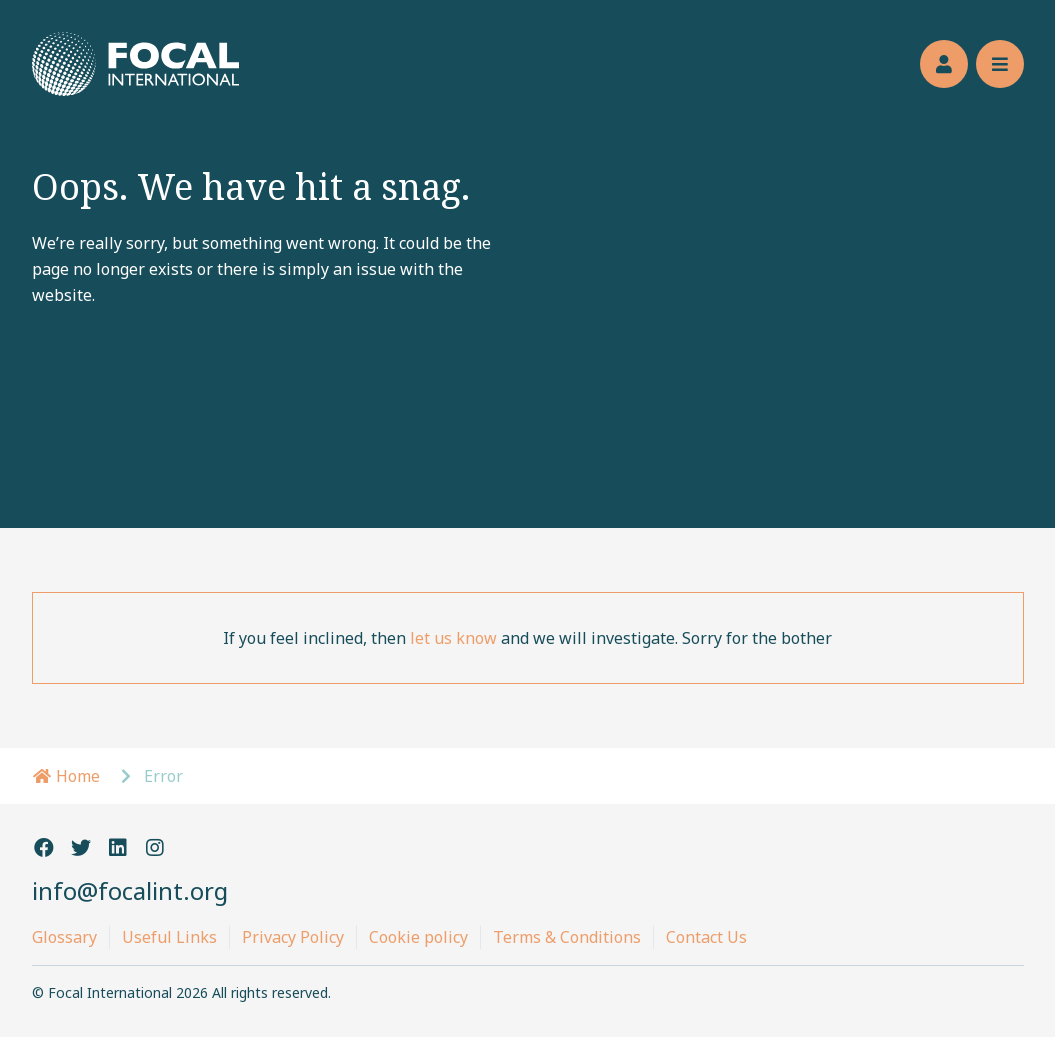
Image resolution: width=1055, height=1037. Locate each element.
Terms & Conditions (567, 937)
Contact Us (706, 937)
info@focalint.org (130, 890)
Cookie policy (418, 937)
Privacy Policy (293, 937)
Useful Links (169, 937)
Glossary (64, 937)
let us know (453, 638)
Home (66, 776)
